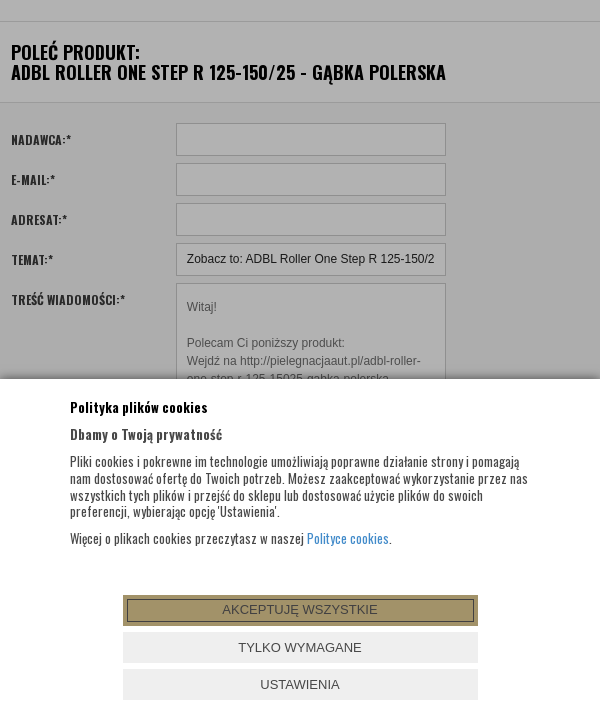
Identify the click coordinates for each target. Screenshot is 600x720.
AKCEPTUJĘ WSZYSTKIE (299, 609)
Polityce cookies (348, 538)
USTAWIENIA (299, 684)
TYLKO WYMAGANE (300, 647)
